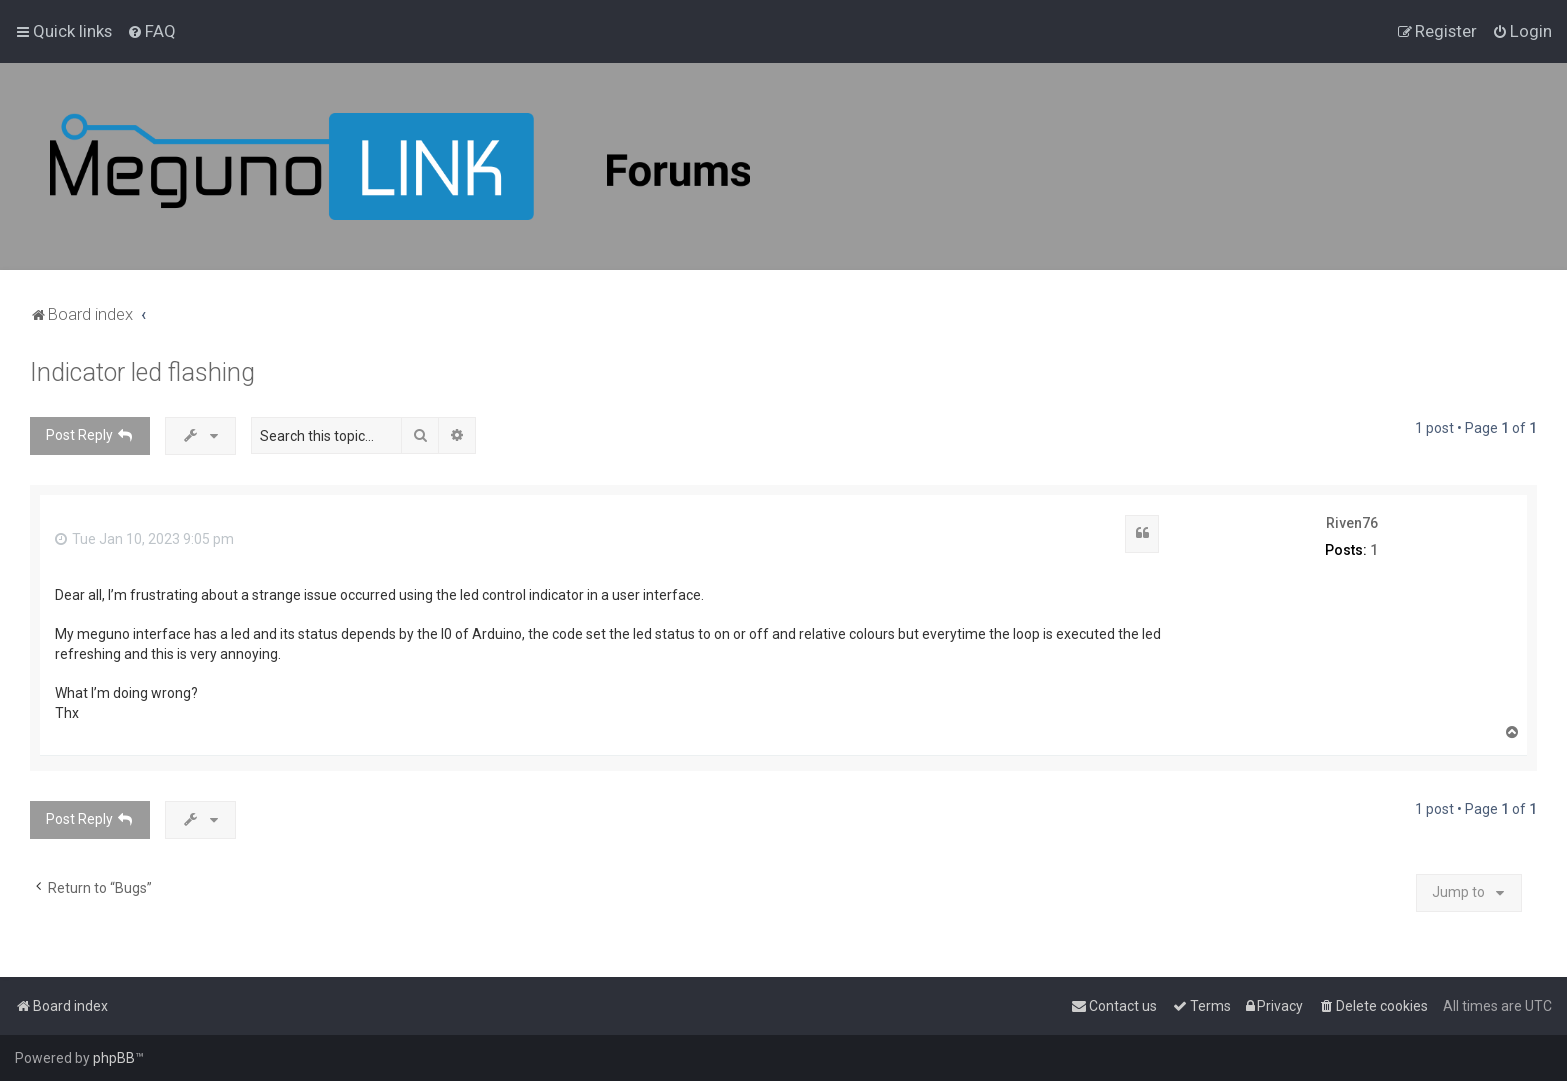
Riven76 (1352, 523)
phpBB (114, 1058)
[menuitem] (151, 31)
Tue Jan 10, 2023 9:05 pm (144, 539)
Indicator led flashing (142, 372)
